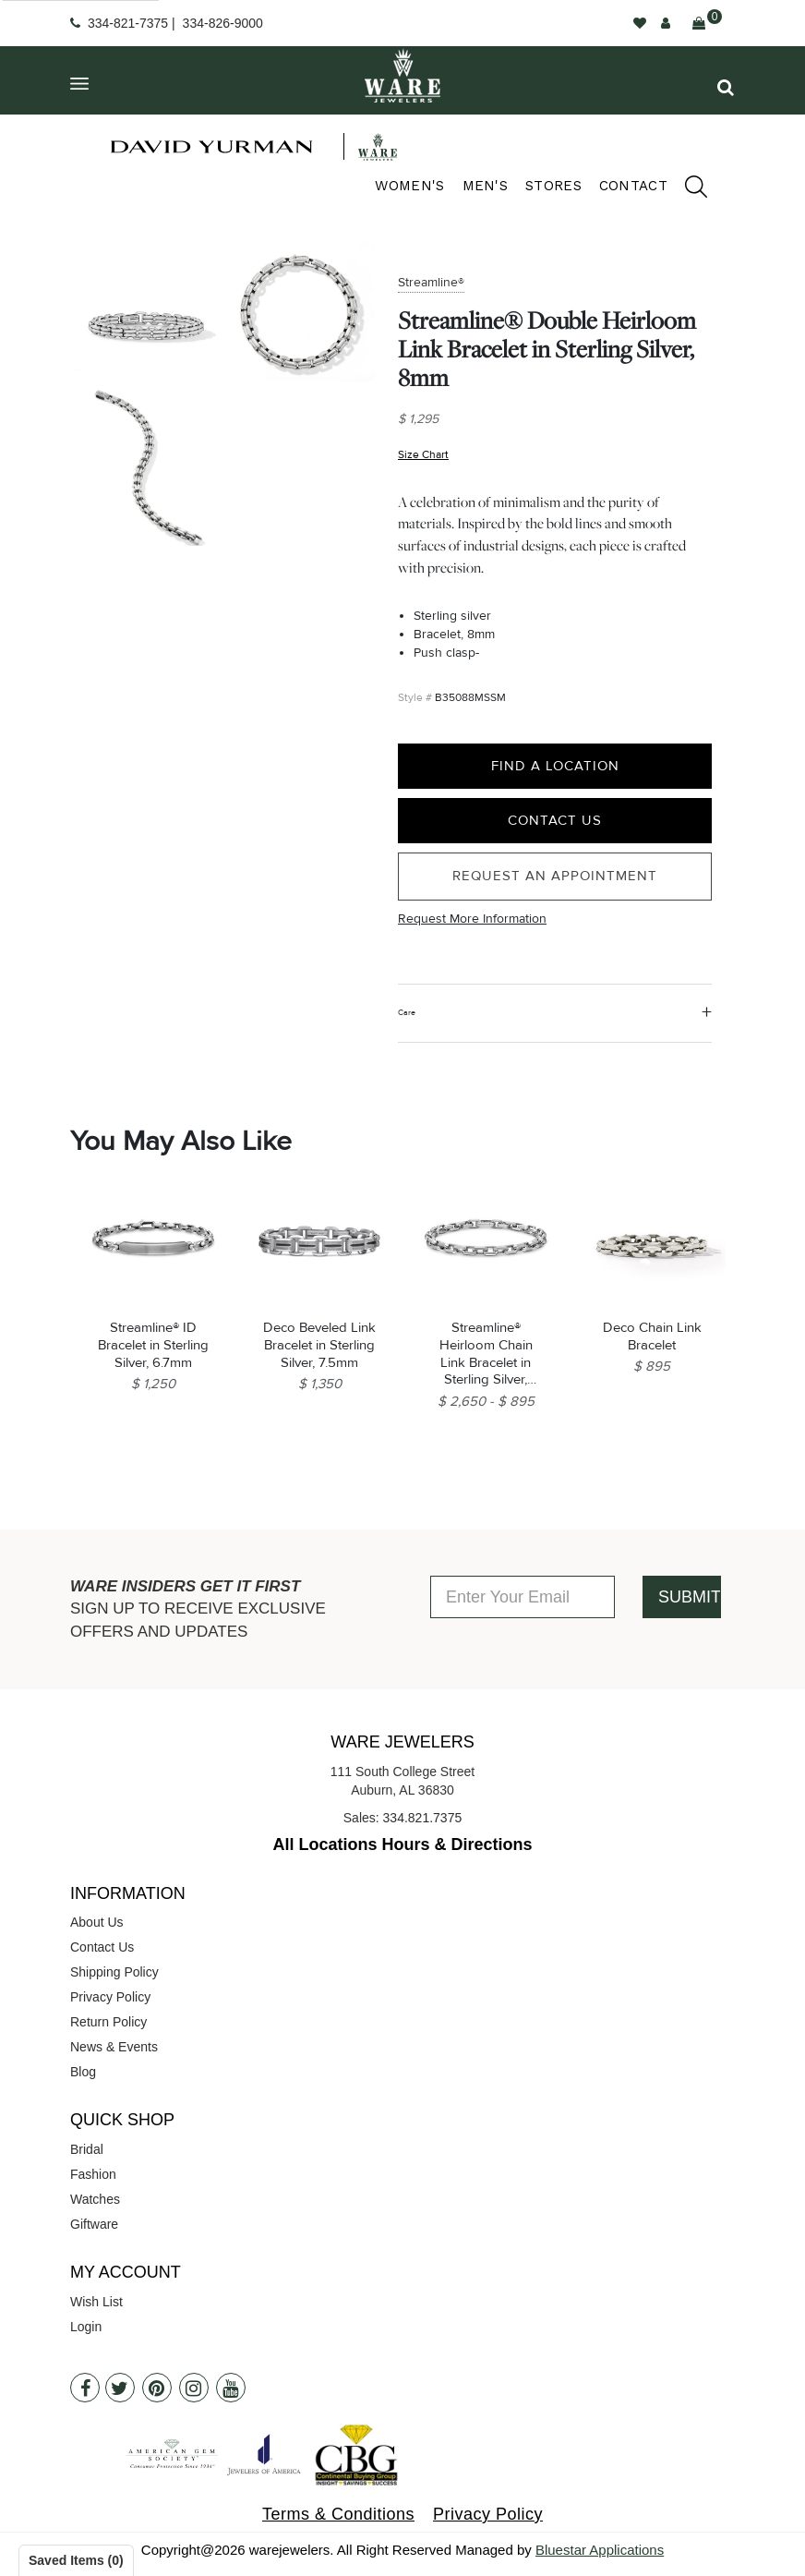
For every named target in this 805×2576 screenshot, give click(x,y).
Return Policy (108, 2021)
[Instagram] (194, 2387)
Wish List (96, 2301)
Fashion (93, 2174)
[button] (725, 87)
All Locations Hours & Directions (402, 1844)
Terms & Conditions (338, 2514)
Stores (553, 185)
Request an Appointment (554, 875)
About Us (97, 1922)
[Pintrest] (157, 2387)
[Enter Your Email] (522, 1597)
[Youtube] (231, 2387)
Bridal (86, 2149)
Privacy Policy (110, 1996)
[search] (687, 189)
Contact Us (555, 820)
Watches (95, 2199)
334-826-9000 (223, 23)
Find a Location (555, 765)
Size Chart (423, 454)
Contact (633, 185)
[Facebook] (85, 2387)
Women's (409, 185)
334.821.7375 (423, 1817)
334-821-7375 (128, 23)
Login (86, 2326)
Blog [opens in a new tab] (83, 2071)
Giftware (94, 2224)
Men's (486, 185)
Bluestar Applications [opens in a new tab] (599, 2550)
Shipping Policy (114, 1972)
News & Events (114, 2046)
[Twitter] (120, 2387)
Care (406, 1013)
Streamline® (431, 282)
